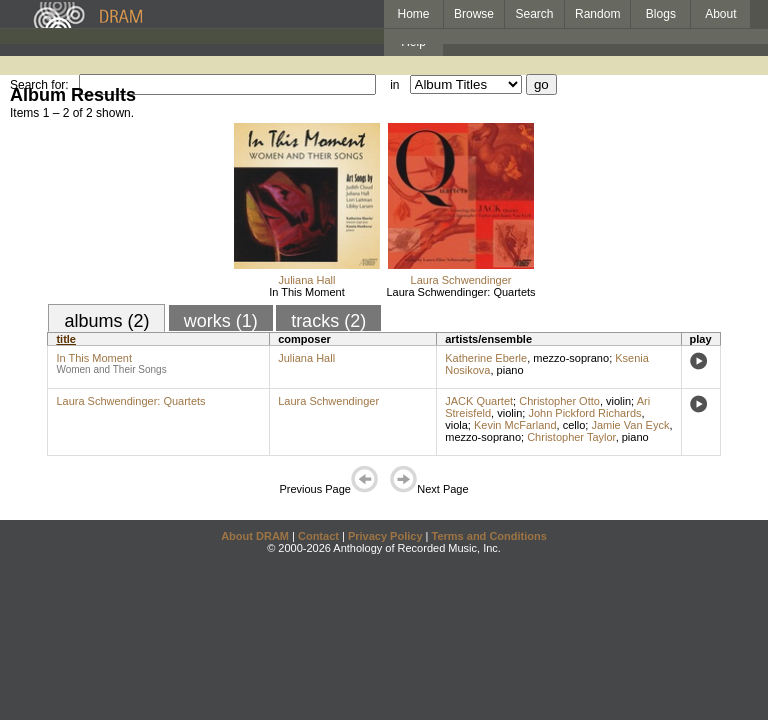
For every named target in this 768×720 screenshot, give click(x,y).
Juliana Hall (307, 280)
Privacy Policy (385, 536)
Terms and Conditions (489, 536)
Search (535, 14)
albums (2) (106, 321)
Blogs (661, 14)
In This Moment (307, 292)
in (394, 85)
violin (618, 401)
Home (413, 14)
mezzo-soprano (571, 358)
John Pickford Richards (584, 413)
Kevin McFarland (515, 425)
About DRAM (255, 536)
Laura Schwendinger (461, 280)
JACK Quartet (479, 401)
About (720, 14)
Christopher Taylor (571, 437)
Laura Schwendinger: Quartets (460, 292)
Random (597, 14)
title (66, 339)
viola (456, 425)
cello (574, 425)
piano (510, 370)
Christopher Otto (559, 401)
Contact (318, 536)
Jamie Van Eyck (630, 425)
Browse (474, 14)
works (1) (221, 321)
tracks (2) (328, 321)
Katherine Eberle (486, 358)
